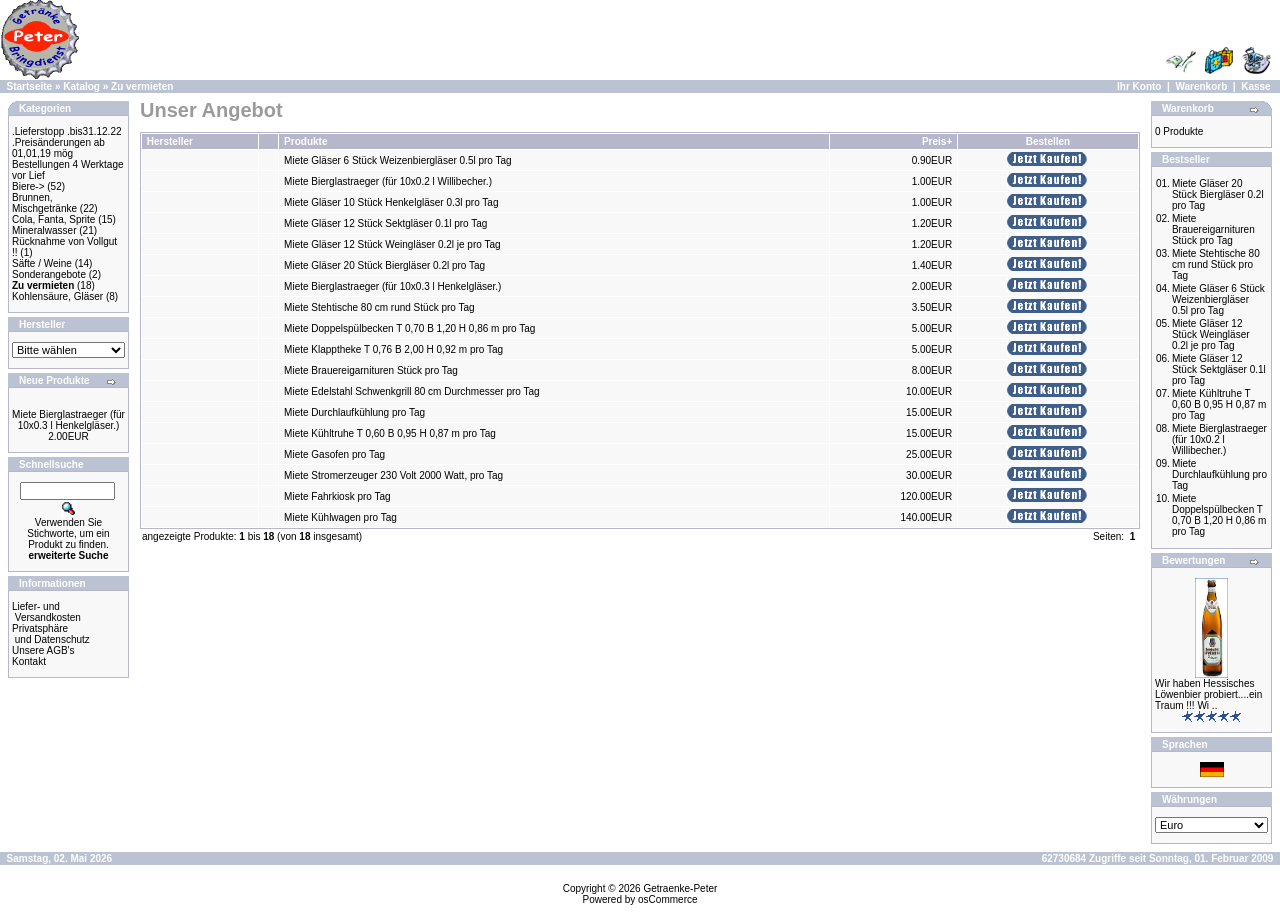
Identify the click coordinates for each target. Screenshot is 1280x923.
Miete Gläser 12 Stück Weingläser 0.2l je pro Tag (392, 244)
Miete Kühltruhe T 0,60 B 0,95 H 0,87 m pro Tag (390, 433)
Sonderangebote (49, 274)
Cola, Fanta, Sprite (53, 219)
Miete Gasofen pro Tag (334, 454)
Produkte (305, 141)
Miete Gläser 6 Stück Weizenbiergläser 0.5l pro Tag (398, 160)
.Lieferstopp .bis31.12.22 (67, 131)
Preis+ (937, 141)
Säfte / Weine (42, 263)
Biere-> (28, 186)
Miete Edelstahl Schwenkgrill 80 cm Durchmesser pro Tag (411, 391)
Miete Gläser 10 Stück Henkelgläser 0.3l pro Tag (391, 202)
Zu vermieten (142, 86)
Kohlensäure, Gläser (57, 296)
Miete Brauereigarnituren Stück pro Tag (371, 370)
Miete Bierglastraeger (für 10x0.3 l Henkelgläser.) (68, 420)
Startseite (30, 86)
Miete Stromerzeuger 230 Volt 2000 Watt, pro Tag (393, 475)
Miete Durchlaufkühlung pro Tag (354, 412)
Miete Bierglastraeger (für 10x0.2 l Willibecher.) (388, 181)
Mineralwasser (44, 230)
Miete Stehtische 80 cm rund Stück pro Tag (379, 307)
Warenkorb (1201, 86)
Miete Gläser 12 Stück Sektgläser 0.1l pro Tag (385, 223)
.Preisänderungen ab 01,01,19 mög (58, 148)
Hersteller (170, 141)
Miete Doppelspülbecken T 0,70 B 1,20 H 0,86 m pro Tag (409, 328)
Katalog (81, 86)
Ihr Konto (1139, 86)
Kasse (1255, 86)
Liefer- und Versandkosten (46, 612)
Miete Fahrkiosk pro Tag (337, 496)
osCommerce (667, 899)
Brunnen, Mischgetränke (44, 203)
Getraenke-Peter (680, 888)
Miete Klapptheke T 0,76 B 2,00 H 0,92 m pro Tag (393, 349)
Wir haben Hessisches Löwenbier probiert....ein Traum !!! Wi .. (1208, 694)
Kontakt (29, 661)
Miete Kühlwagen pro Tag (340, 517)
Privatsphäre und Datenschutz (51, 634)
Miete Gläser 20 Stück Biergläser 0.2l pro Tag (384, 265)
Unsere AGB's (43, 650)
